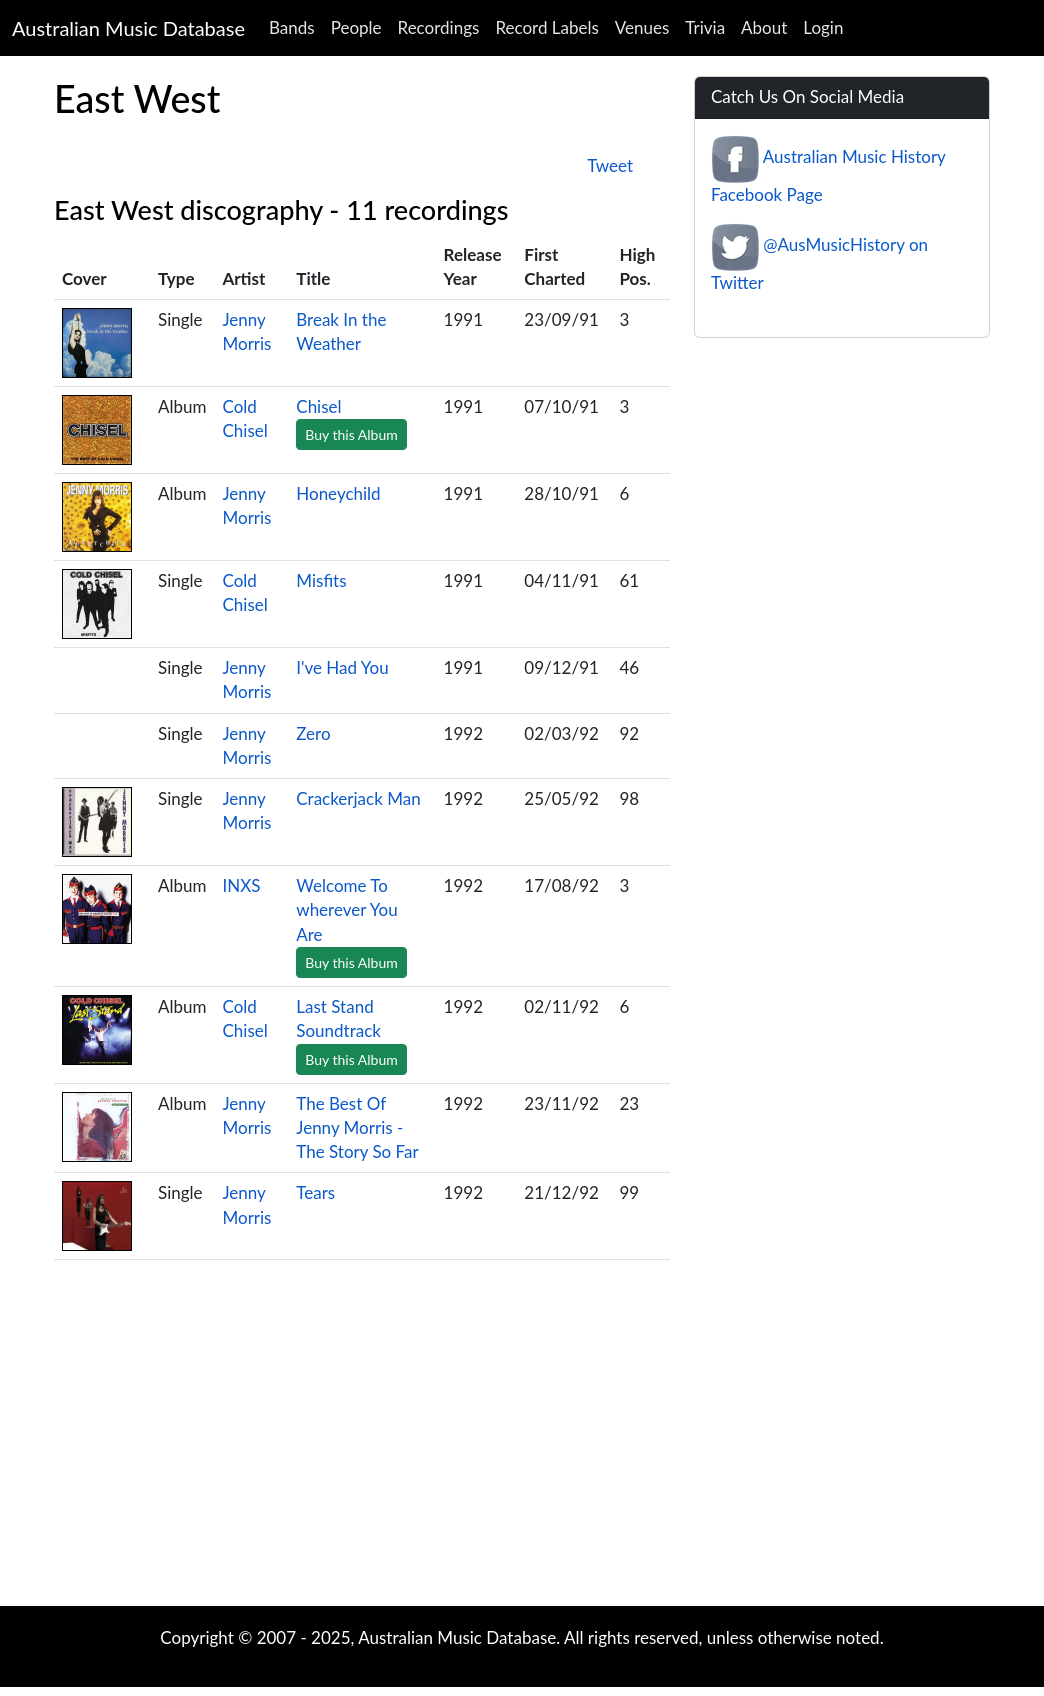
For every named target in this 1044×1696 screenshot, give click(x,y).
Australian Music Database (128, 28)
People (356, 27)
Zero (313, 733)
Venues (642, 27)
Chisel (318, 406)
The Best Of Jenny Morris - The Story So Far (357, 1128)
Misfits (321, 580)
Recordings (439, 27)
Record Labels (546, 27)
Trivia (705, 27)
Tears (315, 1192)
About (764, 27)
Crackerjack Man (358, 798)
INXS (241, 885)
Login (823, 27)
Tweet (610, 165)
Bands (292, 27)
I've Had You (342, 667)
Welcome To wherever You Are (346, 910)
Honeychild (338, 493)
